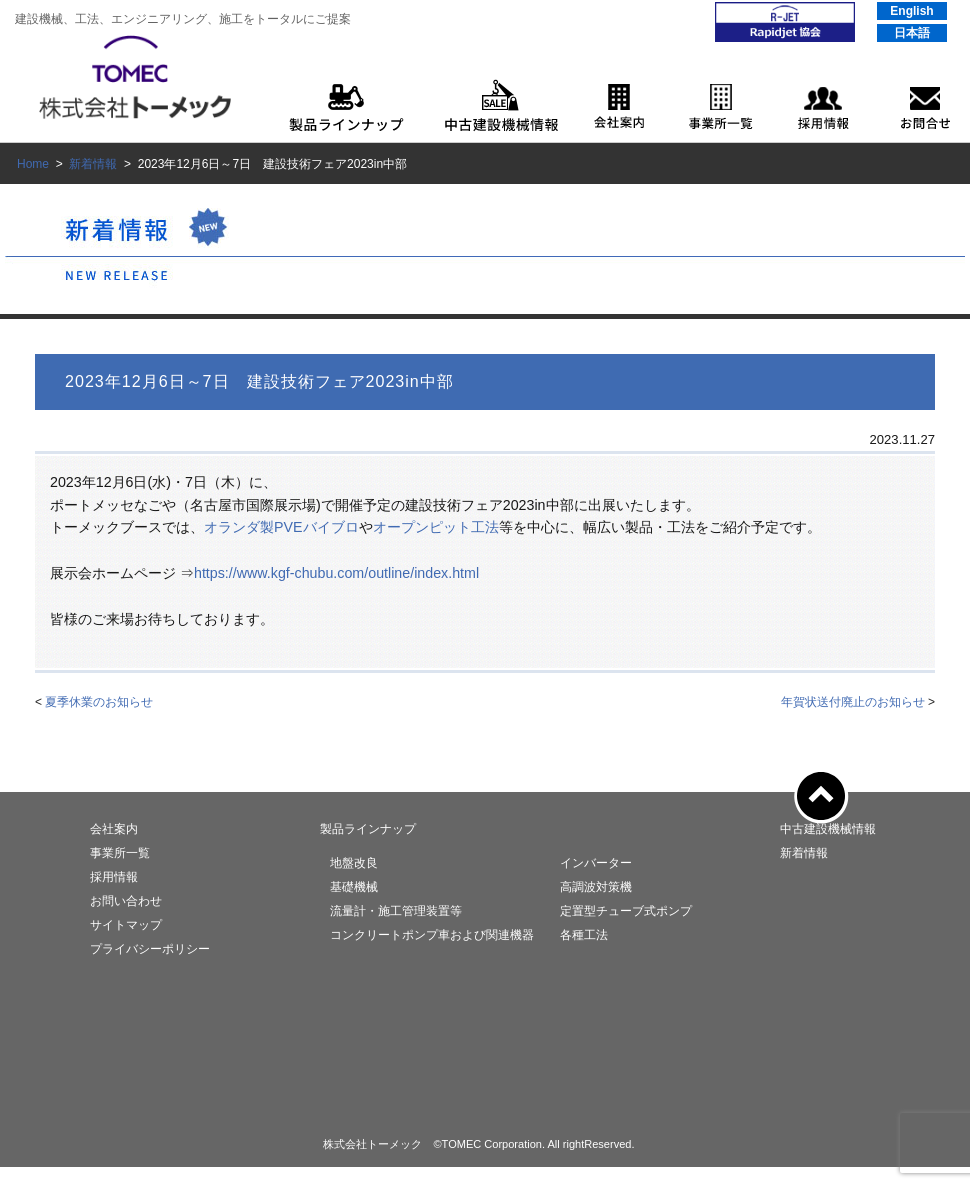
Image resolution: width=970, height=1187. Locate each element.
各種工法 (584, 935)
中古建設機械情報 (828, 829)
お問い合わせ (126, 901)
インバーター (596, 863)
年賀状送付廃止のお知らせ (853, 702)
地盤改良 (354, 863)
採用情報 (114, 877)
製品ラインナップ (368, 829)
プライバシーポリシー (150, 949)
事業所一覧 (120, 853)
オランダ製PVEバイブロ (281, 527)
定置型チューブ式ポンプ (626, 911)
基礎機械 (354, 887)
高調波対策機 (596, 887)
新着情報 (93, 164)
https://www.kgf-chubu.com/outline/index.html (336, 573)
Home (33, 164)
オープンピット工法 (436, 527)
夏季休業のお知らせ (99, 702)
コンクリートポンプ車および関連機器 (432, 935)
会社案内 (114, 829)
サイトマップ (126, 925)
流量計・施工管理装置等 (396, 911)
